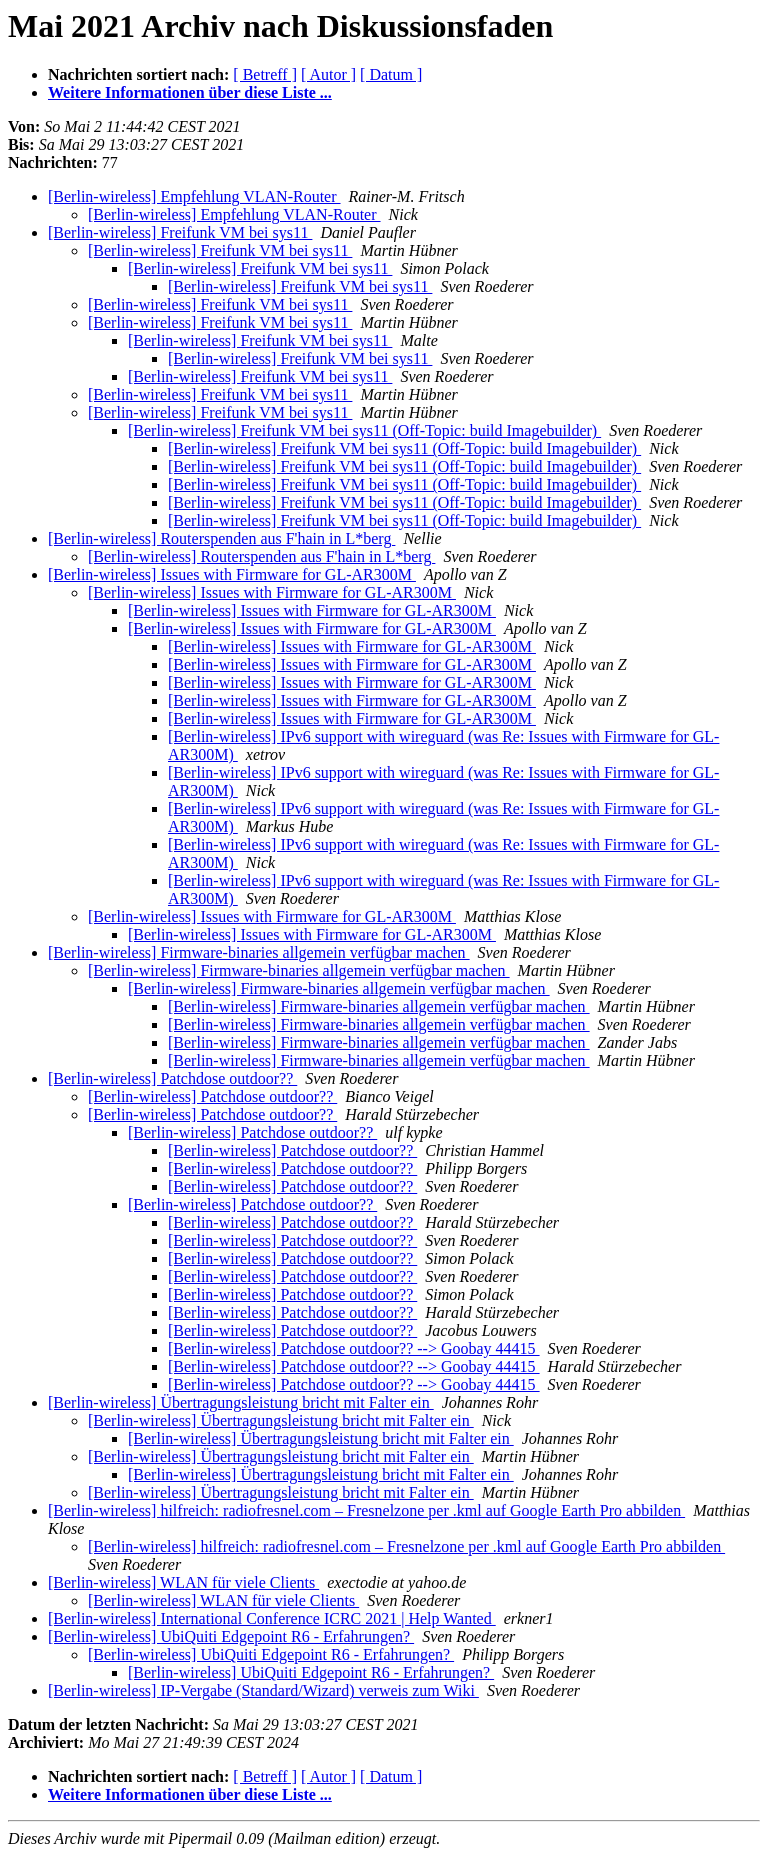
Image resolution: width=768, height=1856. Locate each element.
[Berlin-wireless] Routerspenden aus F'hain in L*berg (221, 538)
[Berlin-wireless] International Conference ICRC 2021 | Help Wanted (272, 1618)
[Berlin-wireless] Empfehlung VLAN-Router (194, 196)
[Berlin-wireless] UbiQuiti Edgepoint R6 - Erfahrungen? (231, 1636)
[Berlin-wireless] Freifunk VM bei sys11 (180, 232)
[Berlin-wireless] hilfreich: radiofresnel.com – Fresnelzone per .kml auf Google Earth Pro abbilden (366, 1510)
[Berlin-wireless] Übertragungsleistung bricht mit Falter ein (241, 1402)
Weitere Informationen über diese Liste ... (190, 92)
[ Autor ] (328, 74)
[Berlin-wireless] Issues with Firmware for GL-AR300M (232, 574)
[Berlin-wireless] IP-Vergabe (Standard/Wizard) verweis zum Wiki (263, 1690)
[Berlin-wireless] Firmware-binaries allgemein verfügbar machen (259, 952)
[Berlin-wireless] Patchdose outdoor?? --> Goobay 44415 (354, 1348)
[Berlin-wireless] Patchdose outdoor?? (172, 1078)
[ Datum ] (391, 74)
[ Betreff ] (265, 74)
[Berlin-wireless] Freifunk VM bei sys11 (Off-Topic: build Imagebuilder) (364, 430)
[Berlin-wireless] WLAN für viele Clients (183, 1582)
